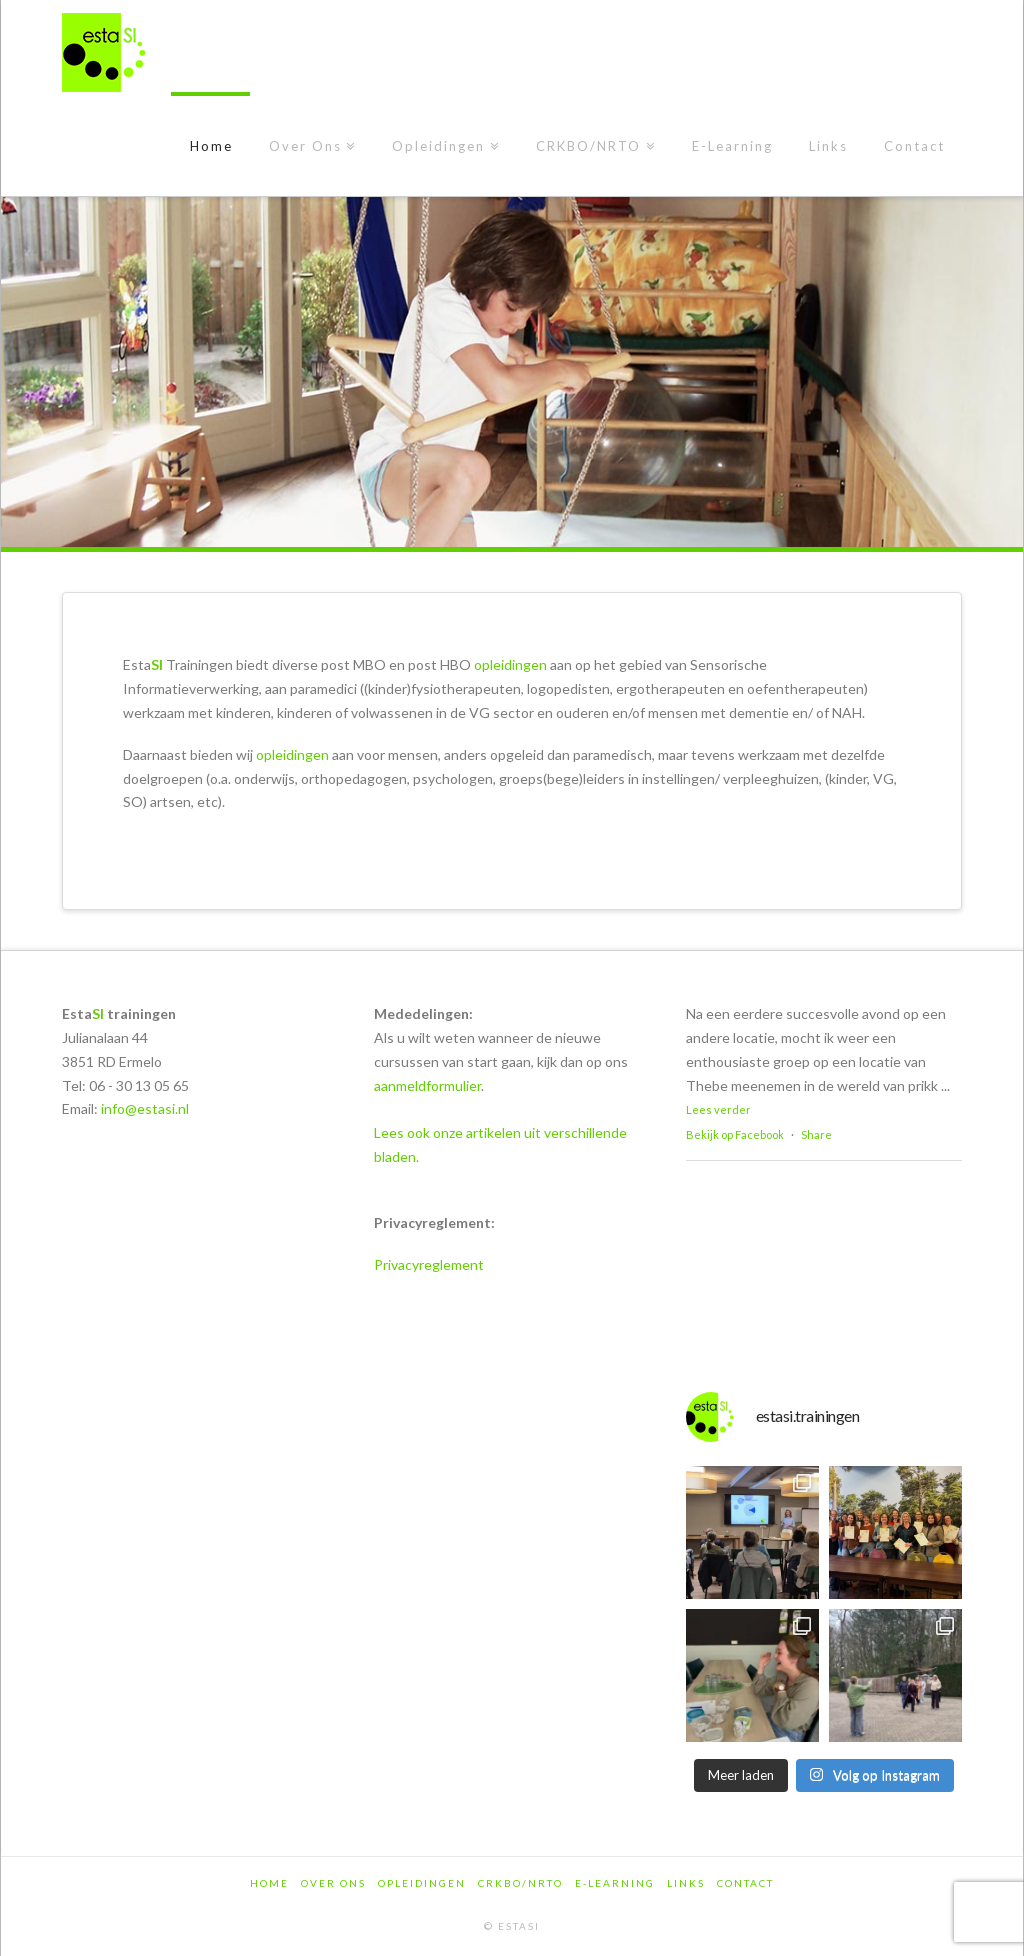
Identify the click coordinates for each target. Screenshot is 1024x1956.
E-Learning (615, 1883)
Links (686, 1883)
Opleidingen (422, 1883)
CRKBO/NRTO (520, 1883)
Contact (745, 1883)
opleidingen (510, 664)
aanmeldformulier (427, 1085)
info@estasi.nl (145, 1108)
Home (269, 1883)
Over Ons (333, 1883)
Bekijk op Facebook (735, 1134)
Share (816, 1134)
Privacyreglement (429, 1264)
